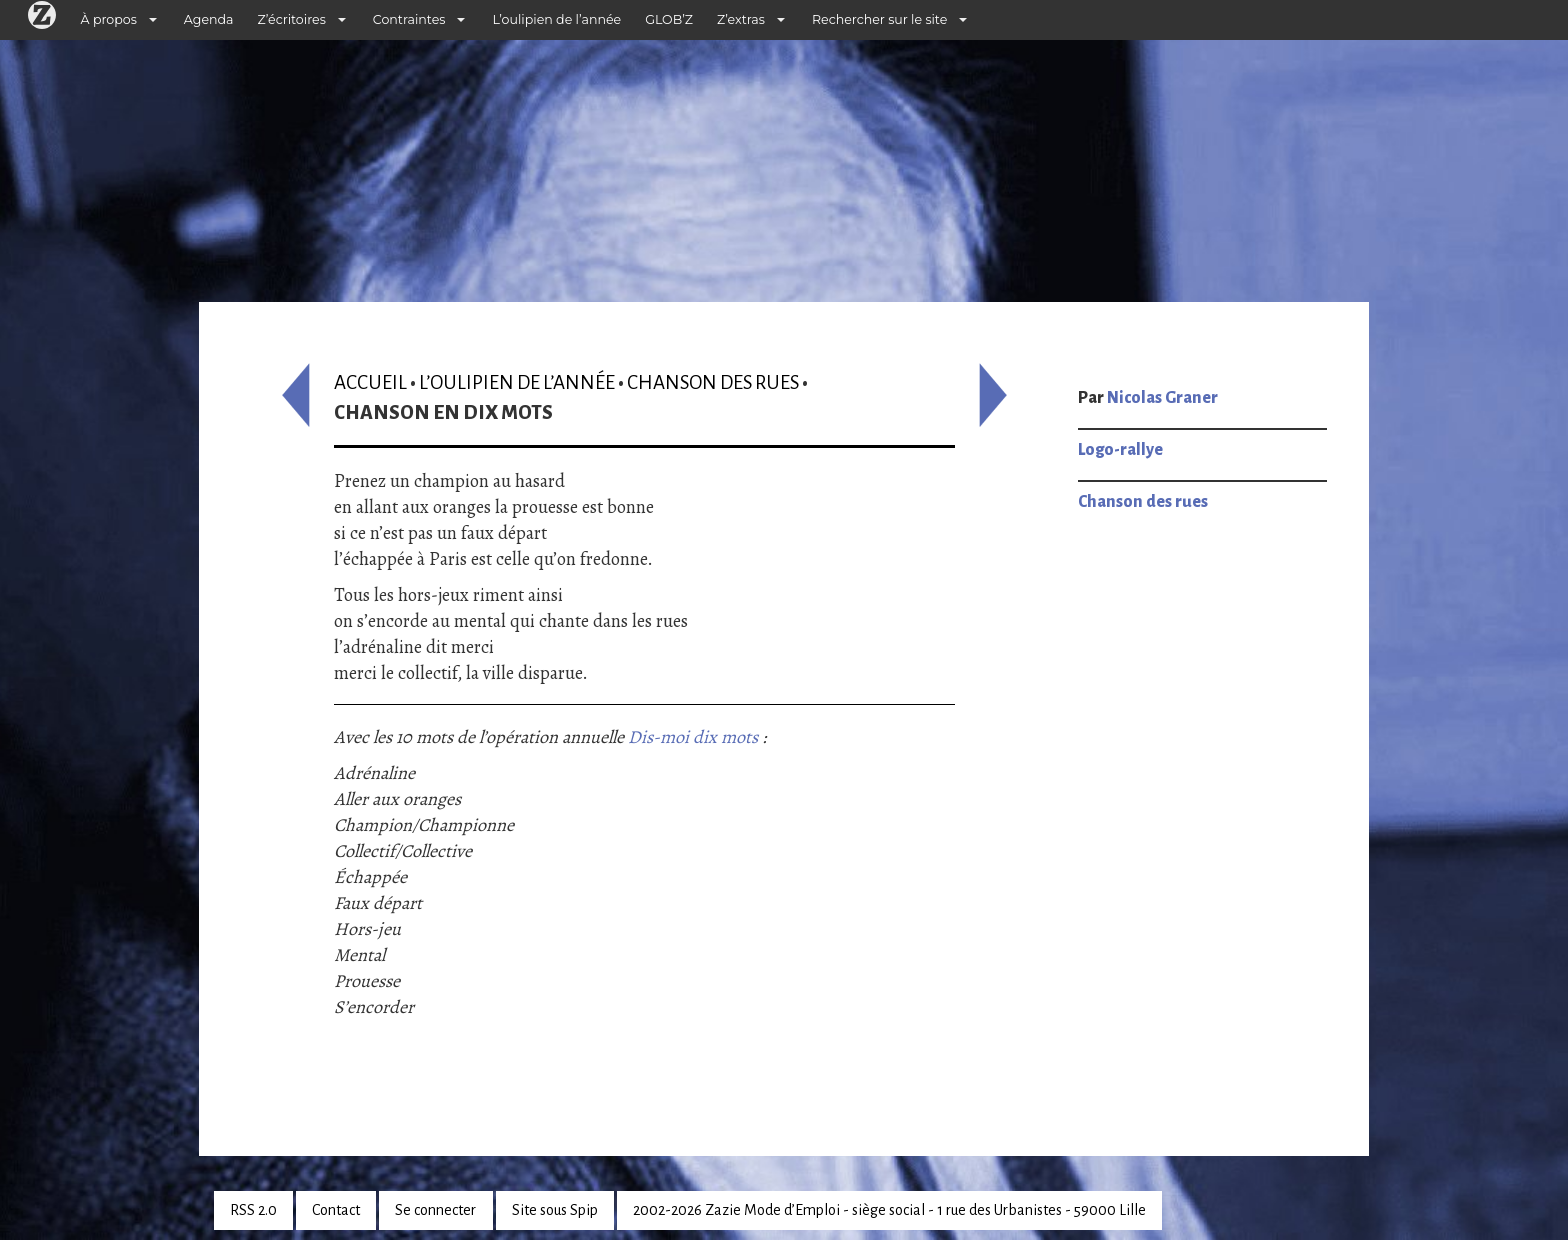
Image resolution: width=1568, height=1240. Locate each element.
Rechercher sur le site (879, 19)
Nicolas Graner (1162, 398)
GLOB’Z (669, 19)
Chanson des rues (713, 382)
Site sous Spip (555, 1210)
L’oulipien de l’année (556, 19)
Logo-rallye (1120, 450)
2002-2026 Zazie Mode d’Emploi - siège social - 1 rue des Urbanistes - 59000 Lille (889, 1210)
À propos (109, 19)
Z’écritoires (292, 19)
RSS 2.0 (253, 1210)
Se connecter (435, 1210)
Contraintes (409, 19)
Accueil (370, 382)
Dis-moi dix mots (693, 737)
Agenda (209, 19)
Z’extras (741, 19)
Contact (336, 1210)
